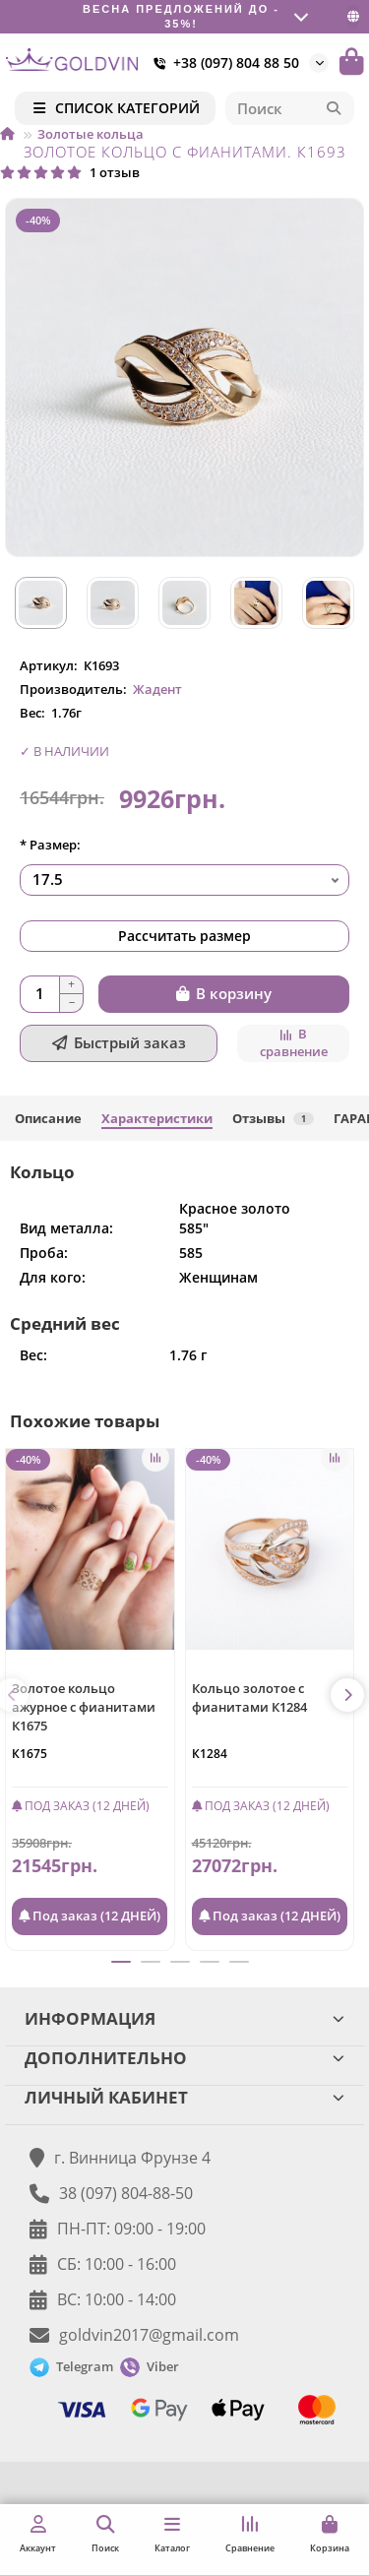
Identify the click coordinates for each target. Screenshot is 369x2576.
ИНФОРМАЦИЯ (184, 2018)
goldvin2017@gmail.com (149, 2335)
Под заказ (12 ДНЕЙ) (89, 1915)
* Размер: (50, 844)
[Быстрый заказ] (118, 1043)
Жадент (157, 689)
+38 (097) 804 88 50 (222, 63)
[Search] (290, 108)
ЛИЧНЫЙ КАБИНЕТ (184, 2097)
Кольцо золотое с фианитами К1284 (249, 1697)
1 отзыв (70, 172)
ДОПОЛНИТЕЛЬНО (184, 2057)
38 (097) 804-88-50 (126, 2193)
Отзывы (273, 1118)
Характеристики (157, 1118)
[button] (347, 1695)
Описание (48, 1118)
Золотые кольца (90, 134)
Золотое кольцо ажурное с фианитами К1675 (83, 1706)
